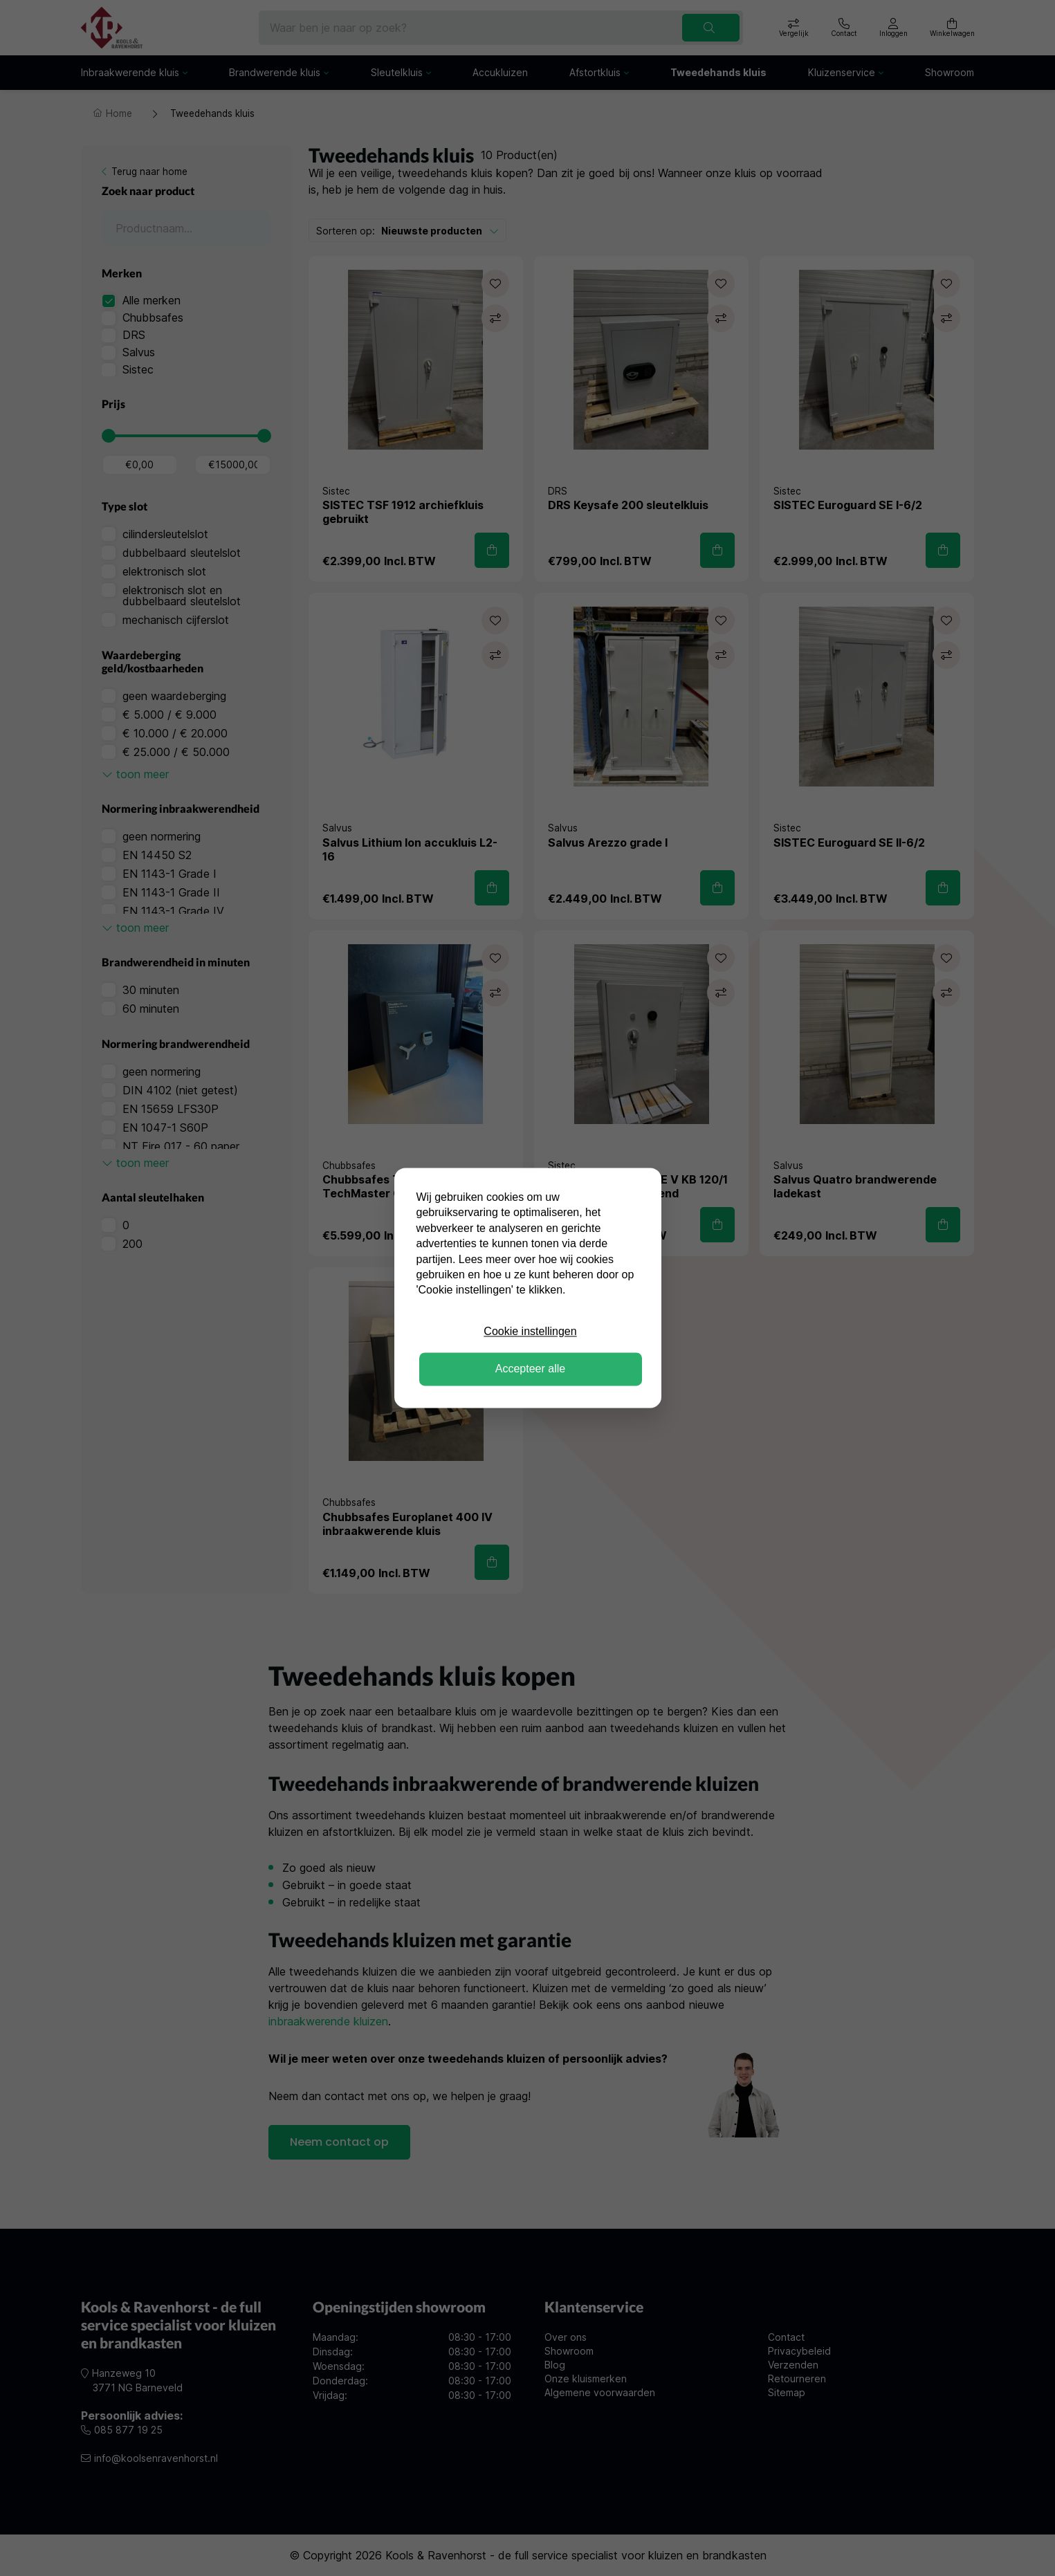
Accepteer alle (530, 1369)
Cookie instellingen (530, 1331)
